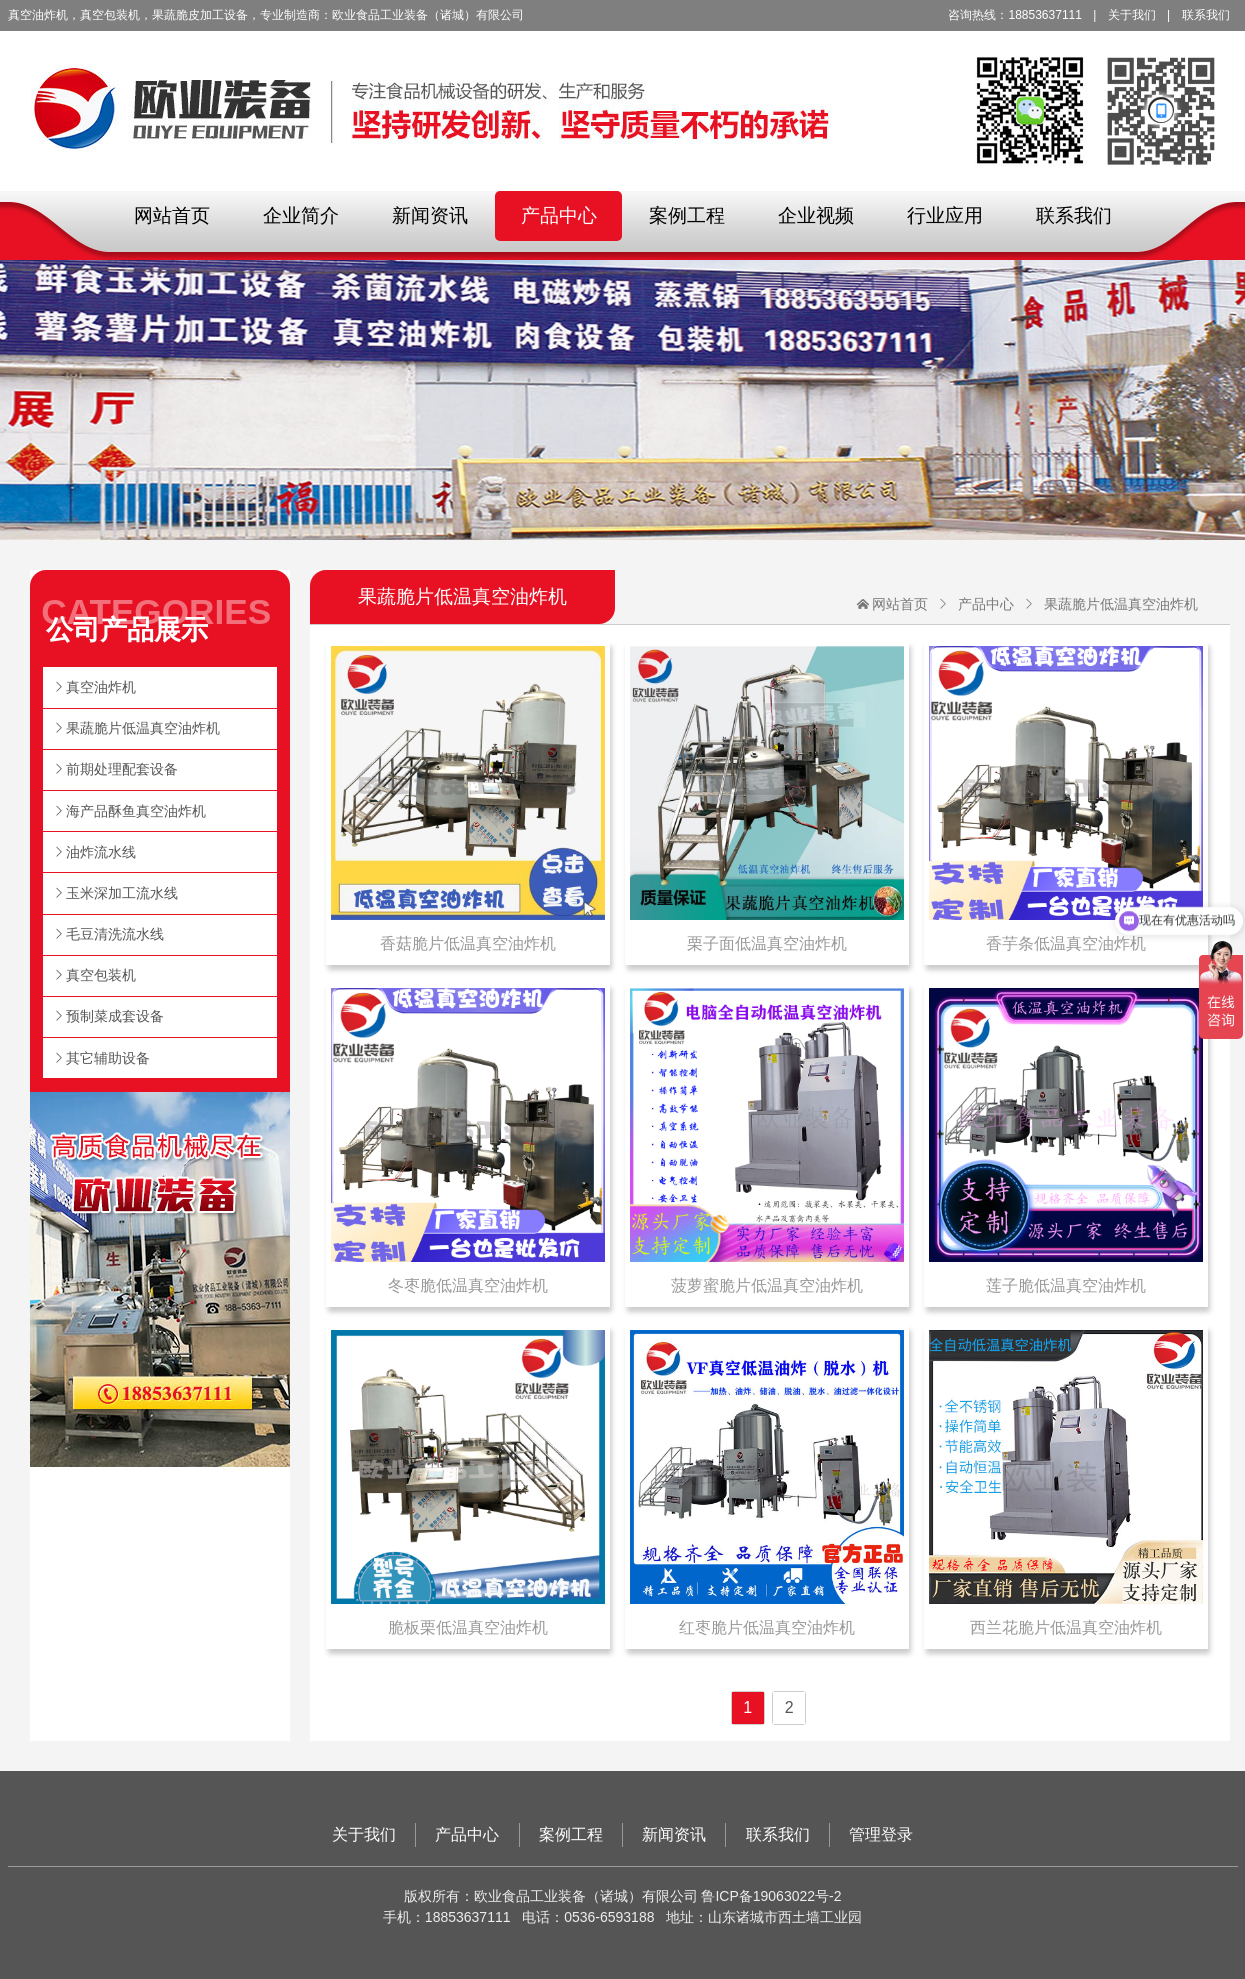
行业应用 (945, 215)
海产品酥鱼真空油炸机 (136, 811)
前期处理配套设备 (122, 769)
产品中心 (559, 215)
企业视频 (816, 215)
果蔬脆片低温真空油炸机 (1121, 604)
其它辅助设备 (108, 1058)
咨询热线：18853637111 (1014, 15)
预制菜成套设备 (115, 1016)
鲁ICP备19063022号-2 (771, 1896)
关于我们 (1132, 15)
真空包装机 (101, 975)
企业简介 (301, 215)
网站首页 (172, 215)
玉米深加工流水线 (122, 893)
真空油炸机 (101, 687)
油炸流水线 (101, 852)
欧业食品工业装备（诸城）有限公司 (623, 95)
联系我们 (1206, 15)
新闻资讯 (430, 215)
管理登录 (881, 1834)
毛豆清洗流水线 (115, 934)
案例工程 (687, 215)
